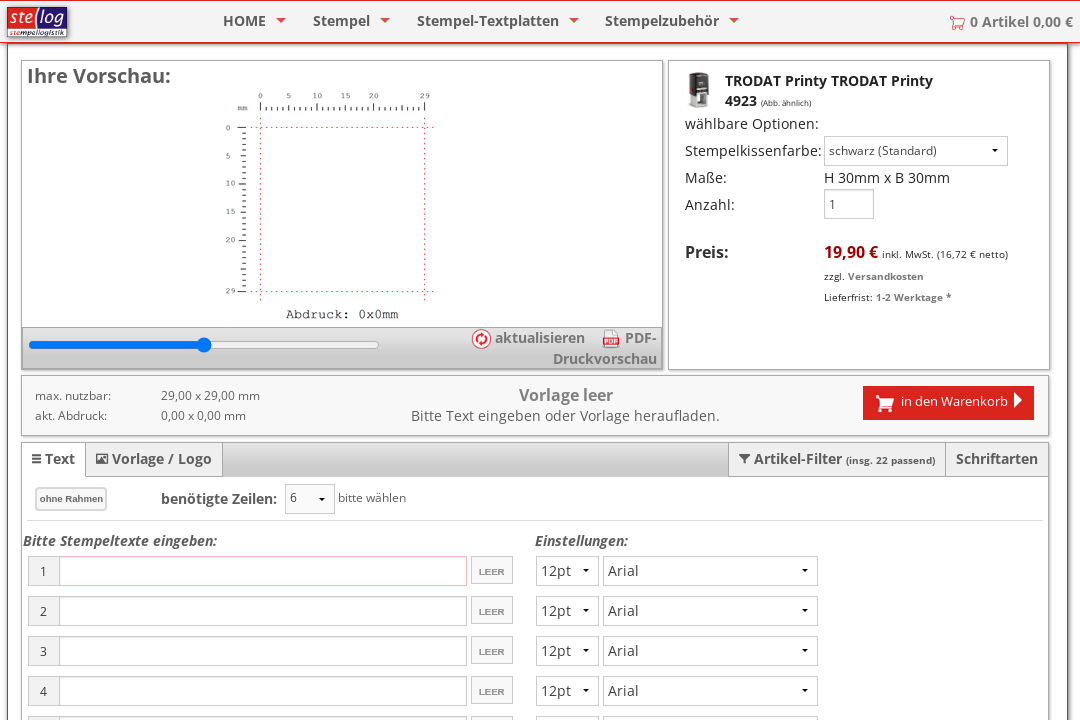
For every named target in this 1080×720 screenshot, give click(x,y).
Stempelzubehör (662, 20)
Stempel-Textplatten (488, 20)
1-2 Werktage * (913, 297)
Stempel (341, 20)
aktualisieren (528, 337)
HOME (244, 20)
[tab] (53, 459)
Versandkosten (886, 276)
